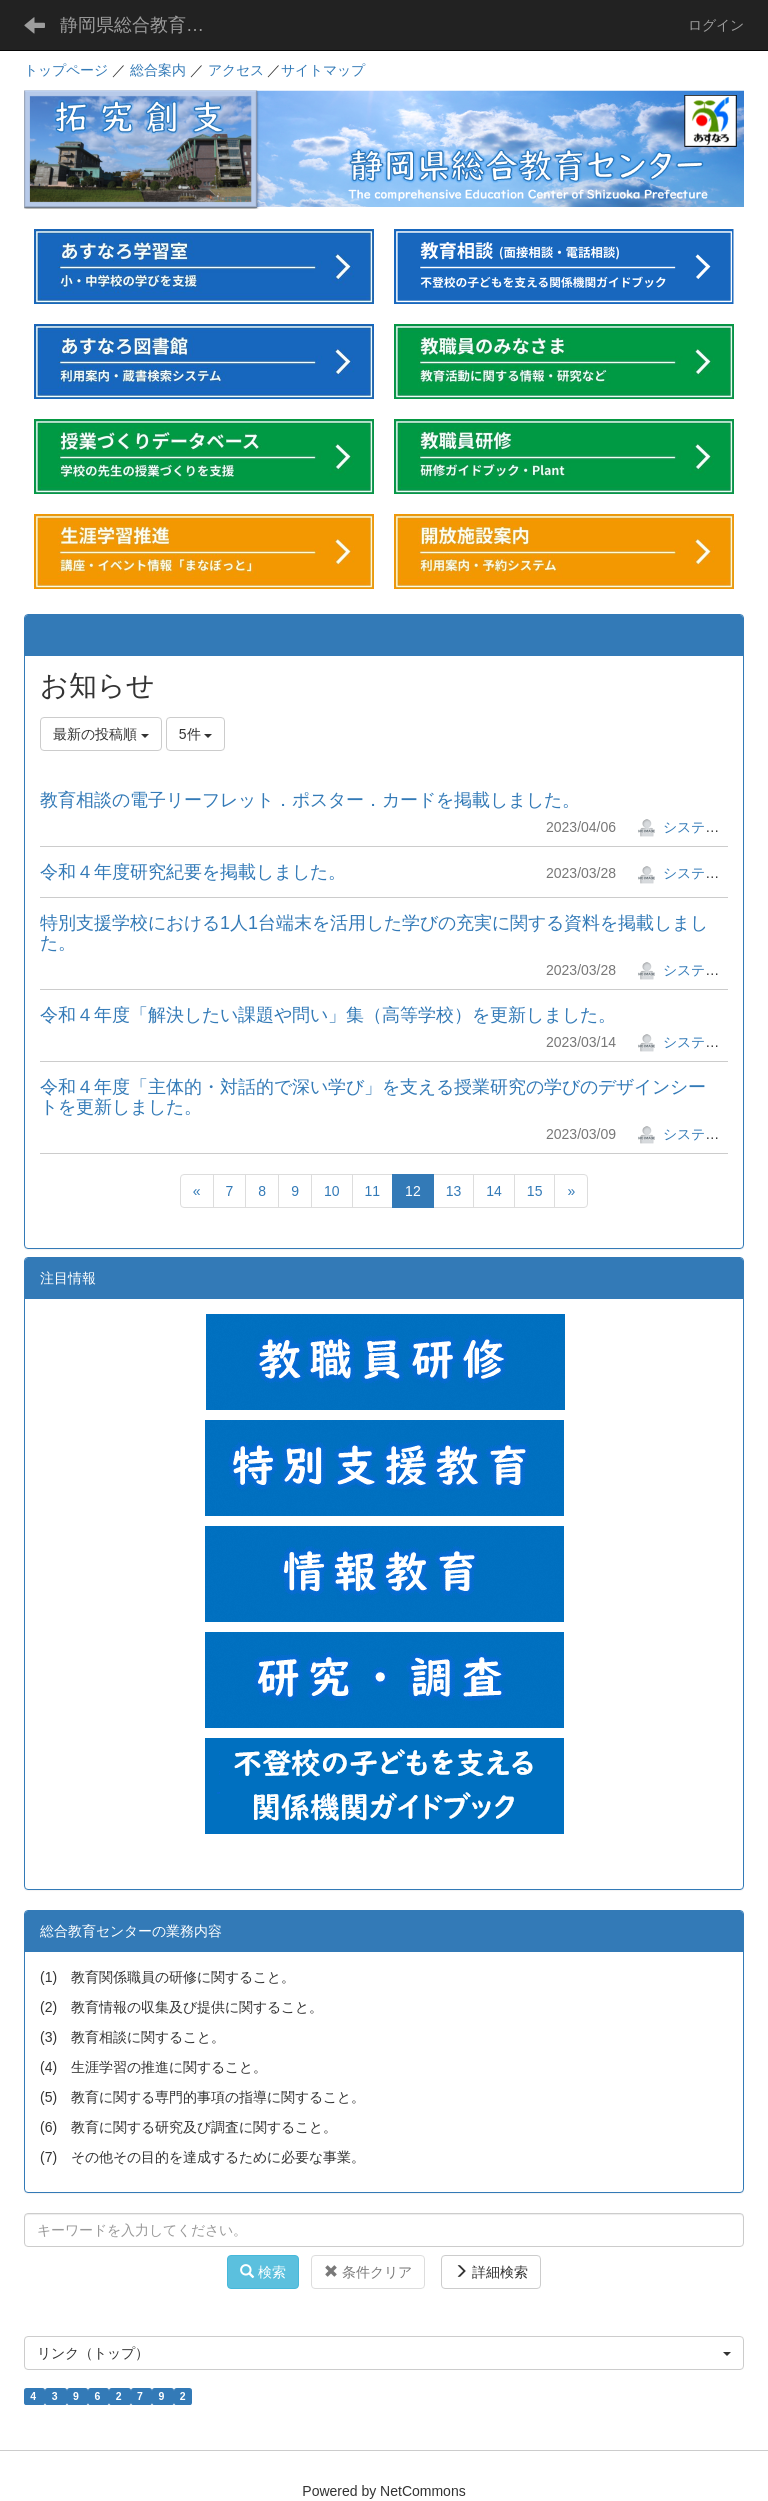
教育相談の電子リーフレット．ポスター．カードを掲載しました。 (310, 800)
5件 (196, 734)
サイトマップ (323, 70)
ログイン (716, 25)
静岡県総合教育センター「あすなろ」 (144, 25)
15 (535, 1191)
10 (332, 1191)
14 (494, 1191)
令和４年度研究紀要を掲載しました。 (193, 872)
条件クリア (368, 2272)
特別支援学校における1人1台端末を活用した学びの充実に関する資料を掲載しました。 (374, 933)
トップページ (66, 70)
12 (413, 1191)
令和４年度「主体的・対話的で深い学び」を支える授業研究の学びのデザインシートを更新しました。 (373, 1097)
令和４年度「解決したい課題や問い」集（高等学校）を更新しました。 (328, 1015)
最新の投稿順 (101, 734)
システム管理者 (699, 827)
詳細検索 (491, 2272)
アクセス (236, 70)
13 (454, 1191)
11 (373, 1191)
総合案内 (158, 70)
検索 (263, 2272)
